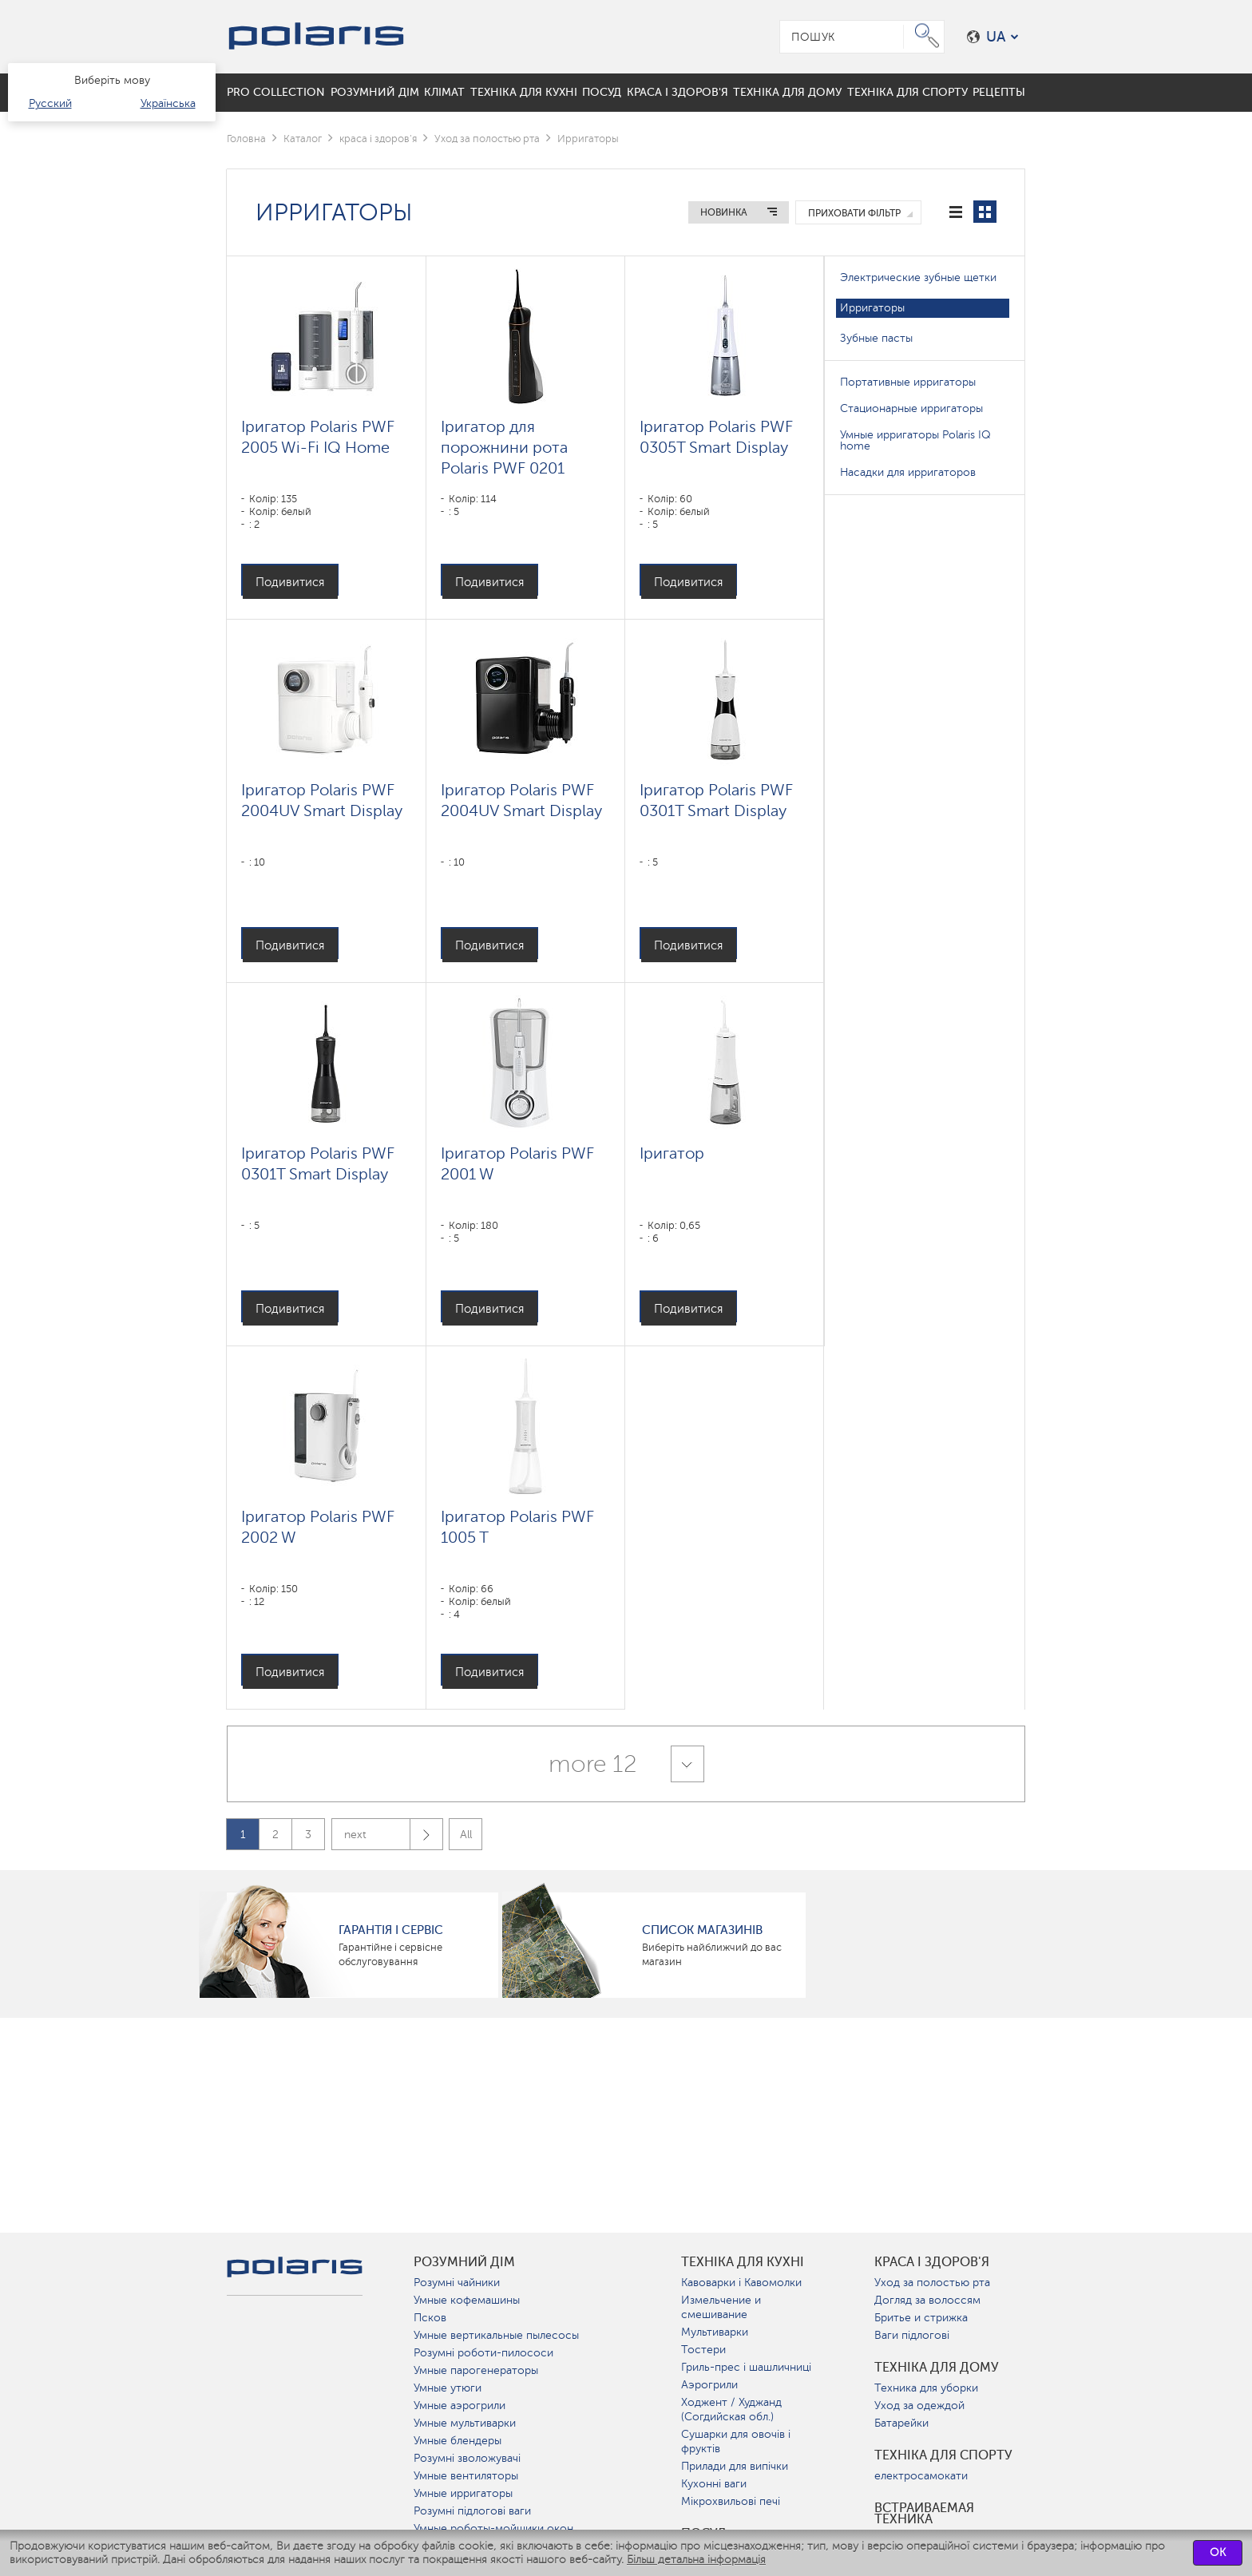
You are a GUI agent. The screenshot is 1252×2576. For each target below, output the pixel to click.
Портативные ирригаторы (908, 382)
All (466, 1834)
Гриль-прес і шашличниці (746, 2367)
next (393, 1834)
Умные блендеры (457, 2440)
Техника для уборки (926, 2388)
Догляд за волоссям (927, 2300)
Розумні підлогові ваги (472, 2511)
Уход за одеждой (919, 2405)
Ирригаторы (872, 308)
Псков (430, 2317)
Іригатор (672, 1153)
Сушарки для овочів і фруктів (735, 2441)
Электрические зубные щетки (918, 277)
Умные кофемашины (467, 2300)
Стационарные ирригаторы (911, 408)
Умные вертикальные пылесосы (496, 2335)
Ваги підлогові (911, 2335)
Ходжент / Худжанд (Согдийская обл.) (731, 2409)
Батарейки (901, 2423)
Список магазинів (702, 1930)
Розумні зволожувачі (467, 2458)
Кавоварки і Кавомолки (741, 2282)
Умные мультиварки (465, 2423)
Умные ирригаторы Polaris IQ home (915, 440)
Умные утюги (447, 2388)
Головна (246, 138)
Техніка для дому (936, 2367)
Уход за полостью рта (487, 138)
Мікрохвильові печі (730, 2501)
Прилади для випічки (734, 2466)
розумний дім (464, 2262)
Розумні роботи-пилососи (483, 2353)
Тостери (703, 2349)
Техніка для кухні (742, 2262)
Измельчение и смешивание (721, 2307)
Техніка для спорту (943, 2455)
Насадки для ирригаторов (908, 472)
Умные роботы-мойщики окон (493, 2528)
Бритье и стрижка (921, 2317)
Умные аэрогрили (459, 2405)
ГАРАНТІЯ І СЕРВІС (391, 1930)
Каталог (302, 138)
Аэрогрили (709, 2385)
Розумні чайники (457, 2282)
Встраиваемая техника (924, 2514)
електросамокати (921, 2476)
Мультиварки (714, 2332)
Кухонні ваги (714, 2484)
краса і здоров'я (378, 138)
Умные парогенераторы (476, 2370)
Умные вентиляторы (466, 2476)
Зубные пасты (876, 338)
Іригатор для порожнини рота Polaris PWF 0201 (504, 447)
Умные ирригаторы (463, 2493)
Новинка (723, 212)
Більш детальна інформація (696, 2559)
